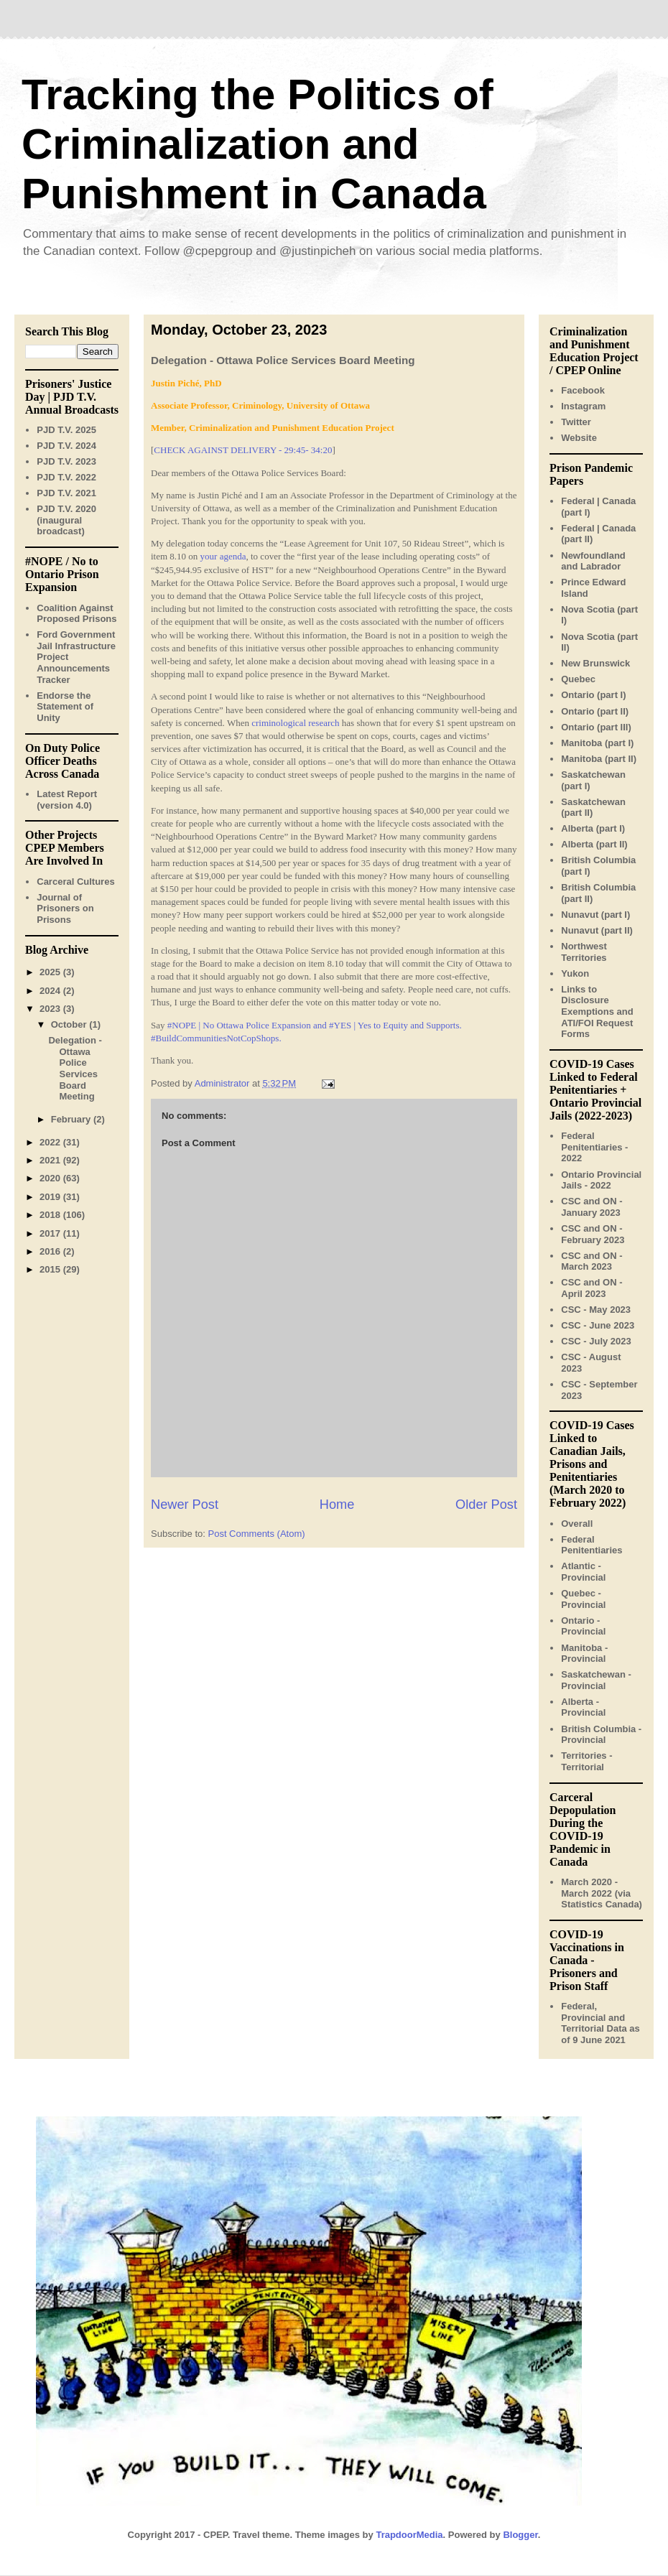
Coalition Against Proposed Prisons (76, 614)
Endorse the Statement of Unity (65, 706)
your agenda (223, 556)
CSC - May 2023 (596, 1309)
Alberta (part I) (593, 828)
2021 (51, 1160)
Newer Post (184, 1504)
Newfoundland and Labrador (593, 561)
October (70, 1024)
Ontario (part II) (594, 711)
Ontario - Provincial (583, 1626)
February (72, 1119)
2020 (51, 1178)
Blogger (520, 2534)
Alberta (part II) (594, 844)
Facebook (583, 390)
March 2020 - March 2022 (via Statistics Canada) (601, 1893)
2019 (51, 1196)
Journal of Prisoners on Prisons (65, 908)
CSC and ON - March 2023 (591, 1261)
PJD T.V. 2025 (66, 429)
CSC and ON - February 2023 (592, 1234)
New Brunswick (595, 663)
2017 (51, 1233)
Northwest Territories (584, 952)
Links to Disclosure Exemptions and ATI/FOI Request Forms (597, 1011)
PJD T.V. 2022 (66, 477)
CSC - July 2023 (596, 1341)
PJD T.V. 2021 (66, 493)
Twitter (576, 422)
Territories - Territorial (586, 1761)
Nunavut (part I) (595, 914)
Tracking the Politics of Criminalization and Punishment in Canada (257, 144)
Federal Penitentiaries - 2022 (594, 1146)
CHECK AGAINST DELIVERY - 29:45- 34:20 (243, 450)
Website (579, 437)
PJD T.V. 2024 (66, 445)
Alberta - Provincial (583, 1707)
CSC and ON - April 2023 (591, 1288)
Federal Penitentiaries (591, 1545)
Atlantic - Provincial (583, 1572)
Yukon (575, 973)
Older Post (486, 1504)
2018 (51, 1214)
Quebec (578, 679)
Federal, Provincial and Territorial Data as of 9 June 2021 (600, 2023)
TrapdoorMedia (409, 2534)
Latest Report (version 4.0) (67, 800)
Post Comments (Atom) (256, 1533)
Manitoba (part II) (598, 758)
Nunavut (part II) (597, 930)
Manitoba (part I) (597, 743)
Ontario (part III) (596, 727)
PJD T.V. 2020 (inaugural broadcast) (66, 519)
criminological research (295, 722)
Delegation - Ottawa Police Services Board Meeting (74, 1068)
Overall (577, 1523)
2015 (51, 1269)
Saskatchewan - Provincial (596, 1680)
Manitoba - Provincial (584, 1653)
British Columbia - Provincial (601, 1735)
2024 (51, 990)
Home (337, 1504)
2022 (51, 1142)
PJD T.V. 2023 (66, 461)
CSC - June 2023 (597, 1325)
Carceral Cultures (75, 881)
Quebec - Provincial (583, 1599)
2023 (51, 1008)
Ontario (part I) (593, 694)
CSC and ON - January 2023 (591, 1207)
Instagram (583, 406)
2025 (51, 972)
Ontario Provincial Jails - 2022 (601, 1180)
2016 (51, 1251)
